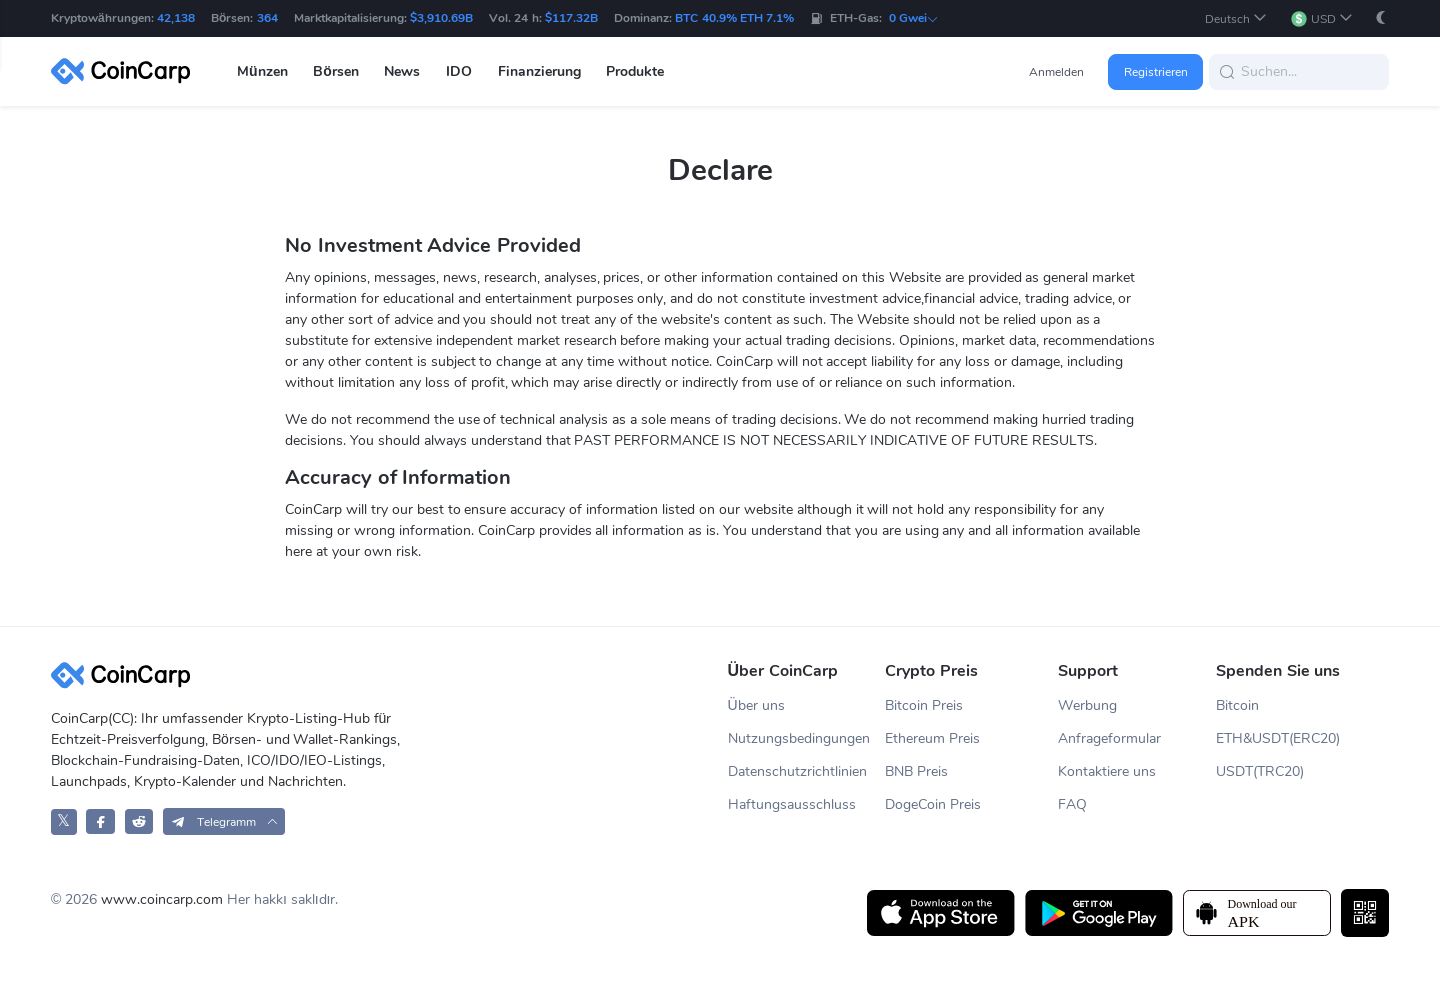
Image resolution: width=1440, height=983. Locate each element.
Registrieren (1156, 72)
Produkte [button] (635, 71)
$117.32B (571, 18)
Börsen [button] (336, 71)
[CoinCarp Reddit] (139, 821)
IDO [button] (459, 71)
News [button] (402, 71)
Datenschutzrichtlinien (797, 771)
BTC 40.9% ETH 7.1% (734, 18)
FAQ (1072, 804)
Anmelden (1056, 72)
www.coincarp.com (162, 899)
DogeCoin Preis (933, 804)
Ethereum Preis (932, 738)
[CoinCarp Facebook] (100, 821)
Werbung (1087, 705)
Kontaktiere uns (1107, 771)
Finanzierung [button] (539, 71)
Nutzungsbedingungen (799, 738)
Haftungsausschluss (792, 804)
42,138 (176, 18)
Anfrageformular (1109, 738)
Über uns (756, 705)
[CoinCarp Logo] (126, 71)
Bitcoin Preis (924, 705)
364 (267, 18)
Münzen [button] (262, 71)
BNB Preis (916, 771)
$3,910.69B (441, 18)
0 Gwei (914, 18)
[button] (1236, 18)
